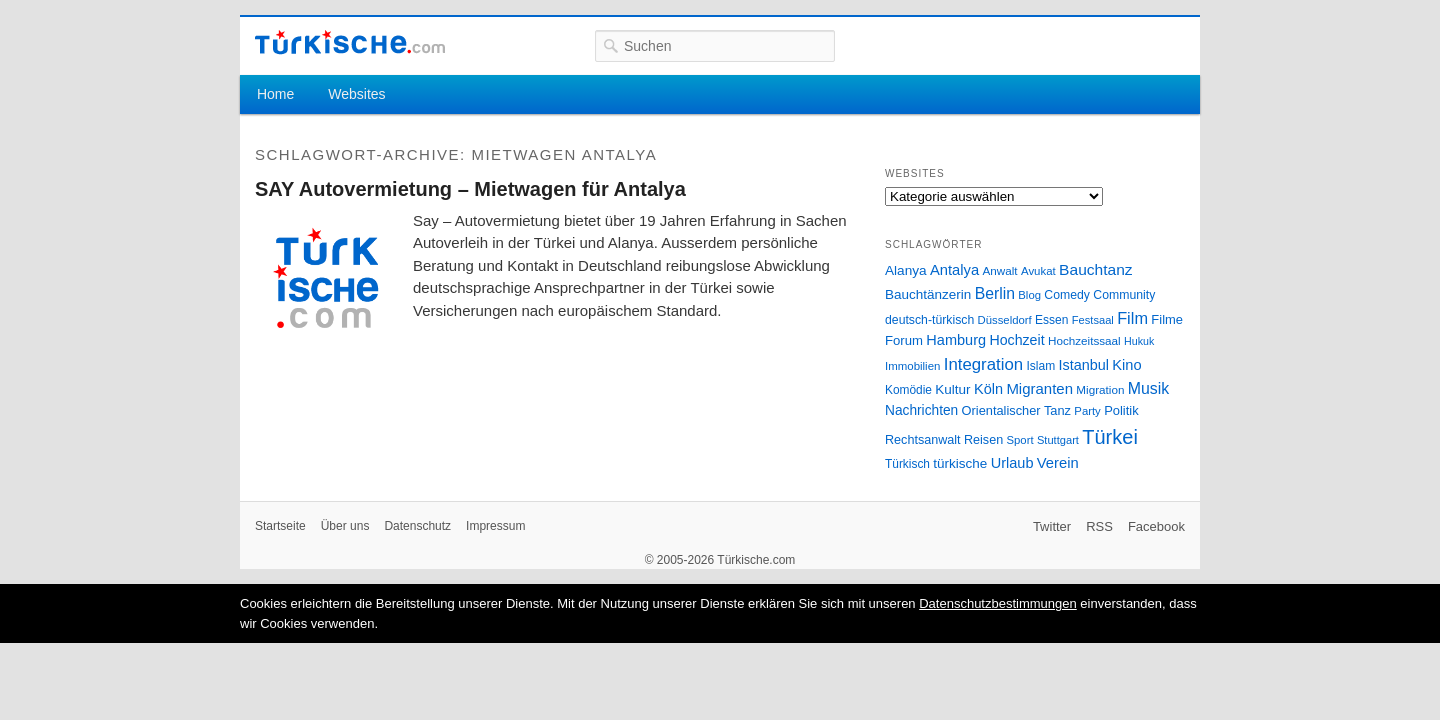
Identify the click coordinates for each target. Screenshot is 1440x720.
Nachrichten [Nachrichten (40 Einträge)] (921, 410)
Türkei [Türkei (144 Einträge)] (1110, 437)
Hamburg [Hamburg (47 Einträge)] (956, 340)
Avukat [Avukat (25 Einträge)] (1038, 271)
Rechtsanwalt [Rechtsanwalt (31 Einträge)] (923, 440)
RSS (1099, 526)
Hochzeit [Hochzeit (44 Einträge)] (1016, 340)
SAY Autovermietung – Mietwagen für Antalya (470, 189)
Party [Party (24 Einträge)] (1087, 411)
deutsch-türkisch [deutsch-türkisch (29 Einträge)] (929, 320)
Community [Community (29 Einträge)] (1124, 295)
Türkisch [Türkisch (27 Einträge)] (907, 464)
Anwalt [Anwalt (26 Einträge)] (1000, 270)
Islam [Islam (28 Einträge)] (1040, 366)
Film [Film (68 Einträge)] (1132, 318)
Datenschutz (417, 526)
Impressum (495, 526)
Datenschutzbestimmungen (998, 603)
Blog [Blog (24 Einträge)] (1029, 295)
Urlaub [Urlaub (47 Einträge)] (1012, 463)
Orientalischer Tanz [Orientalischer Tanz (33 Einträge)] (1016, 410)
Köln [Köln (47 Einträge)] (988, 389)
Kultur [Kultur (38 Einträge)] (952, 389)
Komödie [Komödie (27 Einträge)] (908, 390)
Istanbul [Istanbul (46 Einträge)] (1084, 365)
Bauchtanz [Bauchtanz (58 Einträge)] (1095, 269)
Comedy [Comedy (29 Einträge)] (1067, 295)
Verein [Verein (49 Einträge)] (1058, 463)
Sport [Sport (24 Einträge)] (1020, 440)
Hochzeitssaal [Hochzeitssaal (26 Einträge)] (1084, 340)
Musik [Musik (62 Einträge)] (1149, 388)
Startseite (280, 526)
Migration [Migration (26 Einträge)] (1100, 389)
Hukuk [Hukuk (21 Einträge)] (1139, 341)
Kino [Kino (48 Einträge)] (1126, 365)
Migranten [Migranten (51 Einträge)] (1039, 388)
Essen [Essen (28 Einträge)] (1051, 320)
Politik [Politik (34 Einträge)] (1121, 410)
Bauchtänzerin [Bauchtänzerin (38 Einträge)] (928, 294)
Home (275, 94)
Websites (356, 94)
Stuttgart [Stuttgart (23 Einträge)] (1058, 440)
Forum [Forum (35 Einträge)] (904, 340)
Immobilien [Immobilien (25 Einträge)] (912, 366)
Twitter (1052, 526)
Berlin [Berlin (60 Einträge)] (995, 293)
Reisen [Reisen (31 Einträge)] (983, 440)
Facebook (1156, 526)
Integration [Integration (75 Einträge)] (983, 364)
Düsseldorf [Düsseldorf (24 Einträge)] (1005, 320)
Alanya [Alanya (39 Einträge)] (906, 270)
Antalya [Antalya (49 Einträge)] (954, 270)
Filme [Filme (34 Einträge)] (1167, 319)
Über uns (345, 526)
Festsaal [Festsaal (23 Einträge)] (1093, 320)
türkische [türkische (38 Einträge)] (960, 463)
